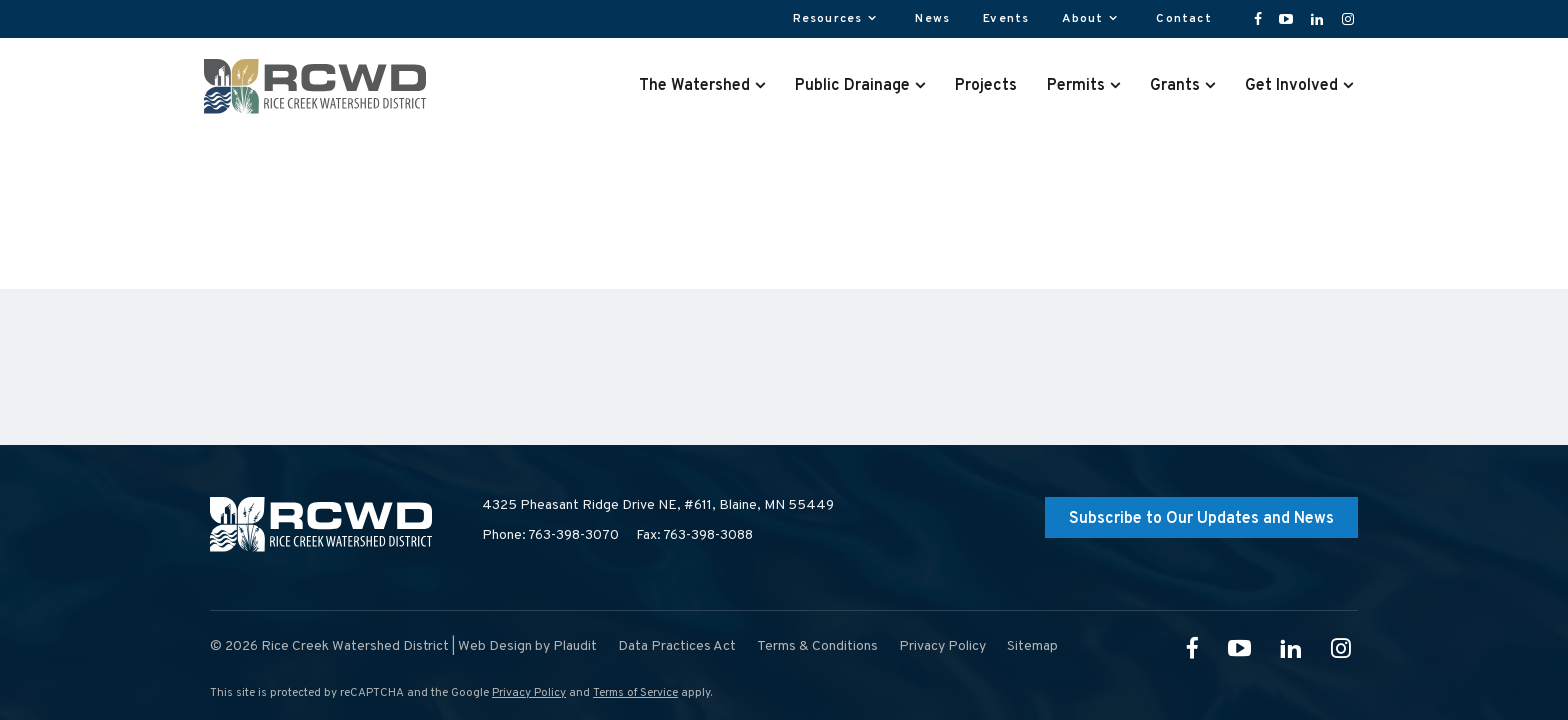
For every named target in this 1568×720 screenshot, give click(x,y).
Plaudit (575, 646)
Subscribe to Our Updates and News (1201, 519)
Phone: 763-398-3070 (550, 535)
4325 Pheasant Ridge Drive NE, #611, (658, 506)
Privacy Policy (529, 693)
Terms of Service (635, 693)
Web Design (495, 646)
